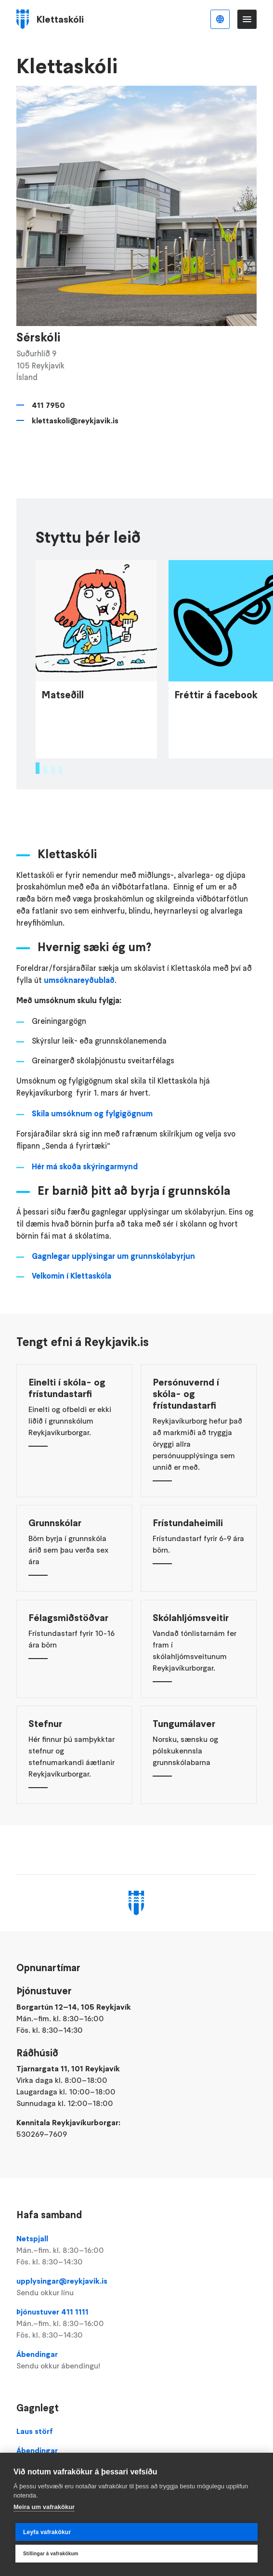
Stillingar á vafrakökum (50, 2553)
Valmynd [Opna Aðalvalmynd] (247, 19)
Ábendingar (136, 2360)
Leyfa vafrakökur (47, 2532)
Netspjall (136, 2250)
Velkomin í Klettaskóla (71, 1304)
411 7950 (48, 405)
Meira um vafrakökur (44, 2507)
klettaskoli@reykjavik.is (75, 420)
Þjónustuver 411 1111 (136, 2324)
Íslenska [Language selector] (220, 19)
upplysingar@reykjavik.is (136, 2287)
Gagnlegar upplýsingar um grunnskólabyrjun (113, 1285)
